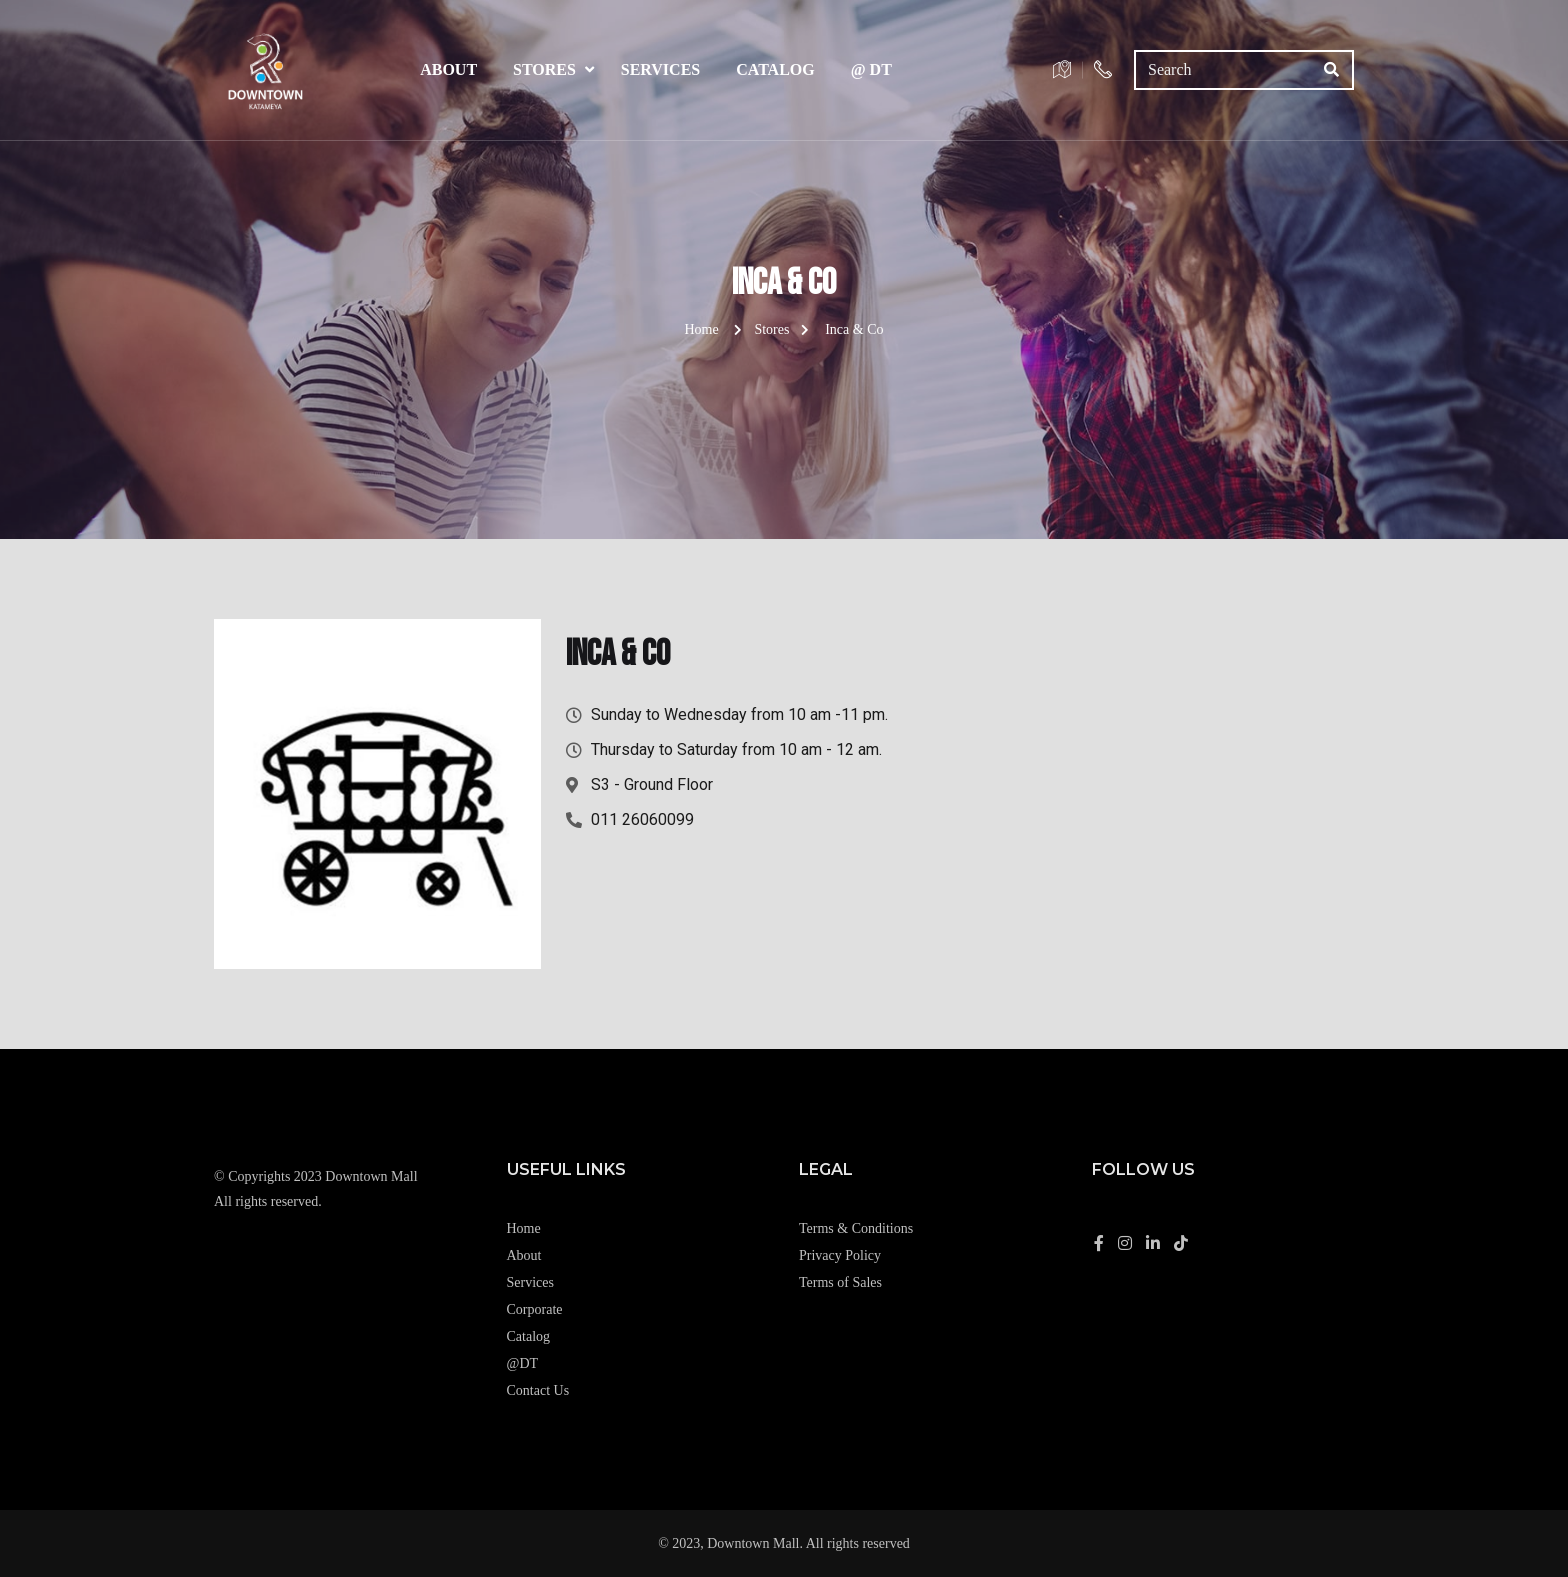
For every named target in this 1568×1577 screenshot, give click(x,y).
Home (701, 329)
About (448, 69)
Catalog (775, 69)
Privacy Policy (840, 1255)
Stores (544, 69)
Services (660, 69)
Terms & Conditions (856, 1228)
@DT (523, 1363)
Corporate (535, 1309)
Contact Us (538, 1390)
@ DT (871, 69)
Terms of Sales (840, 1282)
